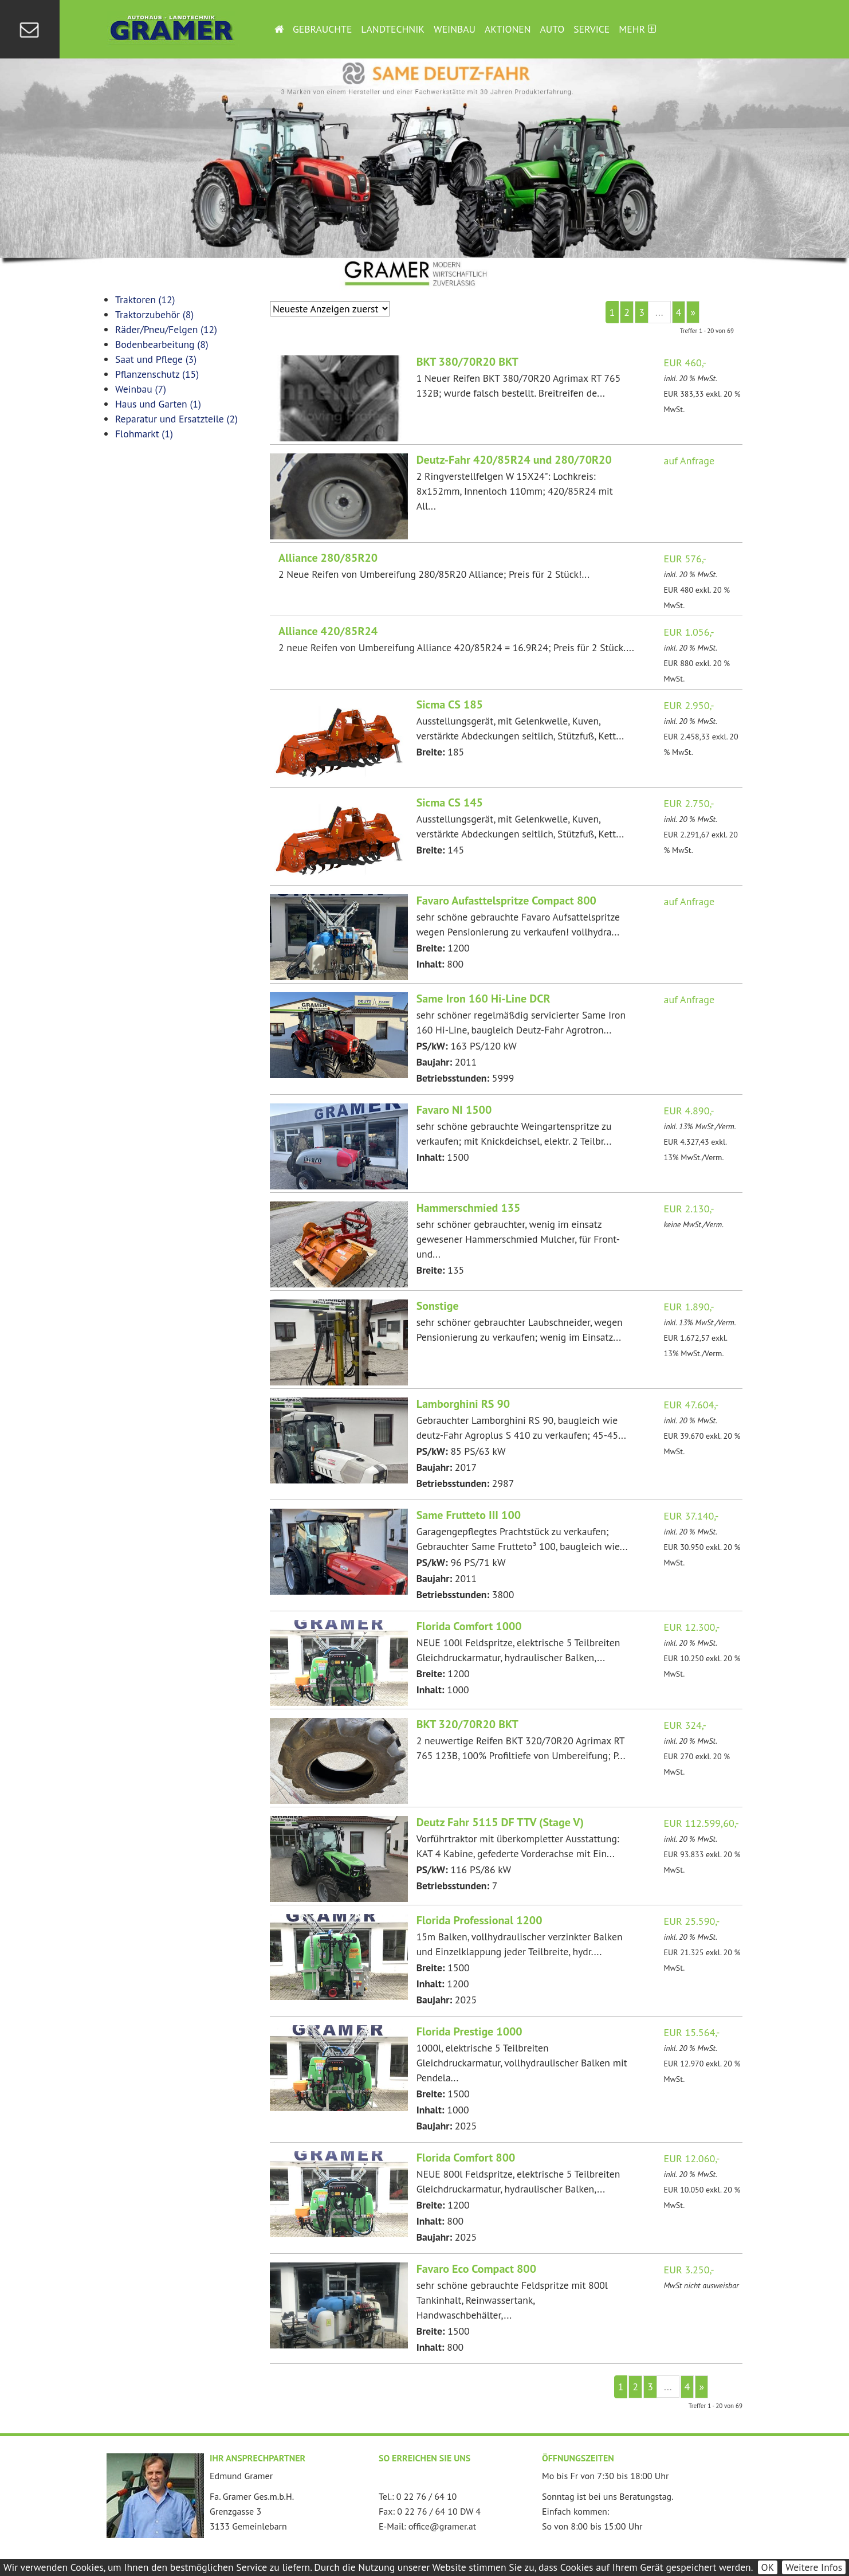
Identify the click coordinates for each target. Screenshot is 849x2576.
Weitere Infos (813, 2567)
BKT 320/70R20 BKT (467, 1724)
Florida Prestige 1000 (469, 2031)
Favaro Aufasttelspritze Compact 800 (506, 900)
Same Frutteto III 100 (468, 1515)
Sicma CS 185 (449, 704)
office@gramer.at (442, 2526)
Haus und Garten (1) (158, 403)
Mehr (637, 29)
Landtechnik (392, 29)
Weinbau (454, 29)
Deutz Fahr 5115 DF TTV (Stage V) (500, 1822)
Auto (552, 29)
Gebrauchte (322, 29)
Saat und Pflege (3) (155, 359)
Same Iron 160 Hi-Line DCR (483, 998)
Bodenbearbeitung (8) (162, 344)
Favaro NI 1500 (454, 1109)
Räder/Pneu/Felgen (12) (166, 329)
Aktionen (507, 29)
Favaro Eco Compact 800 (476, 2268)
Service (591, 29)
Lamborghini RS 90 (463, 1403)
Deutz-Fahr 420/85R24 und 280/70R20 (514, 459)
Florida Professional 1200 (479, 1920)
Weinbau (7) (140, 389)
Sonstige (437, 1305)
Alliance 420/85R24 (328, 631)
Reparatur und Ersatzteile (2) (176, 418)
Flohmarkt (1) (144, 433)
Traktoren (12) (145, 299)
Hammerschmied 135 (468, 1207)
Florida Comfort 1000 (469, 1626)
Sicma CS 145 (449, 802)
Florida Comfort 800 (466, 2157)
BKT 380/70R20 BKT (467, 361)
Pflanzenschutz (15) (157, 374)
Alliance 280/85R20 (328, 557)
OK (768, 2567)
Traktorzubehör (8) (154, 314)
